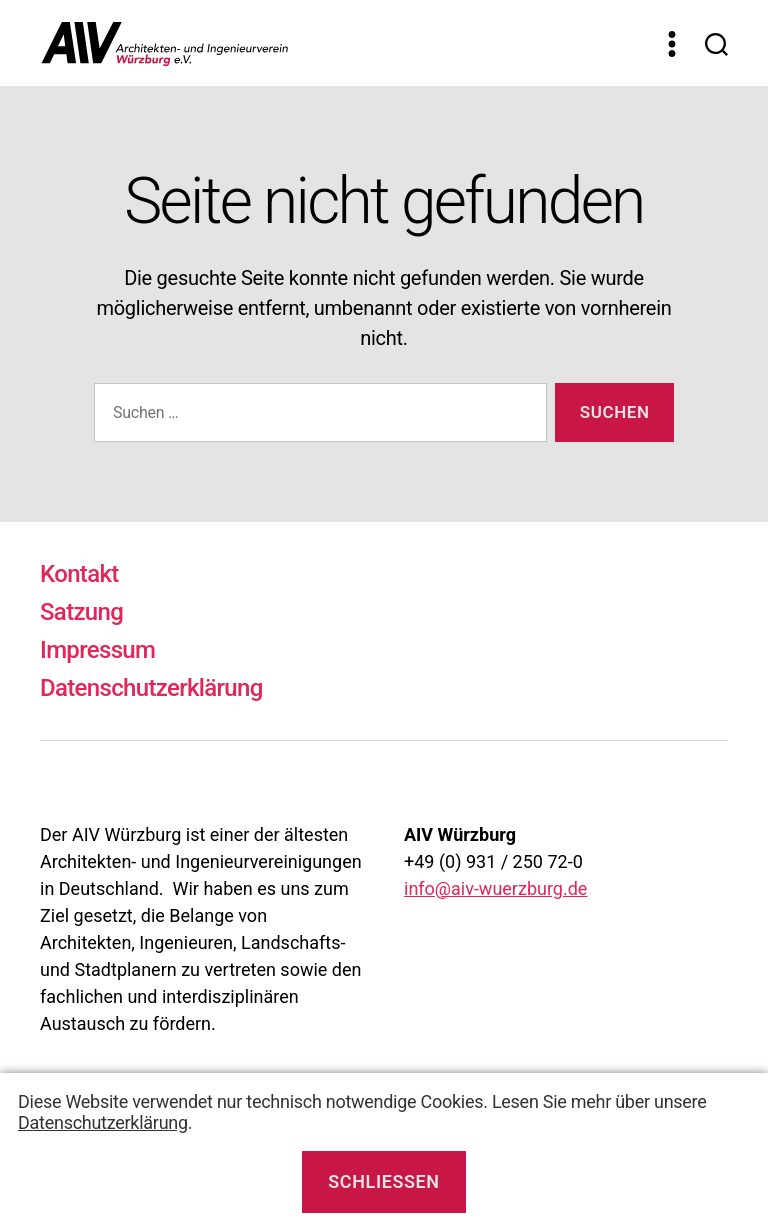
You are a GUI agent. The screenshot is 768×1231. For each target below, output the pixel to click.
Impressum (97, 650)
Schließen (383, 1181)
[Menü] (672, 43)
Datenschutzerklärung (151, 688)
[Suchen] (716, 43)
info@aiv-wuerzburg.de (495, 888)
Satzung (81, 612)
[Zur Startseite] (339, 43)
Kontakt (79, 574)
